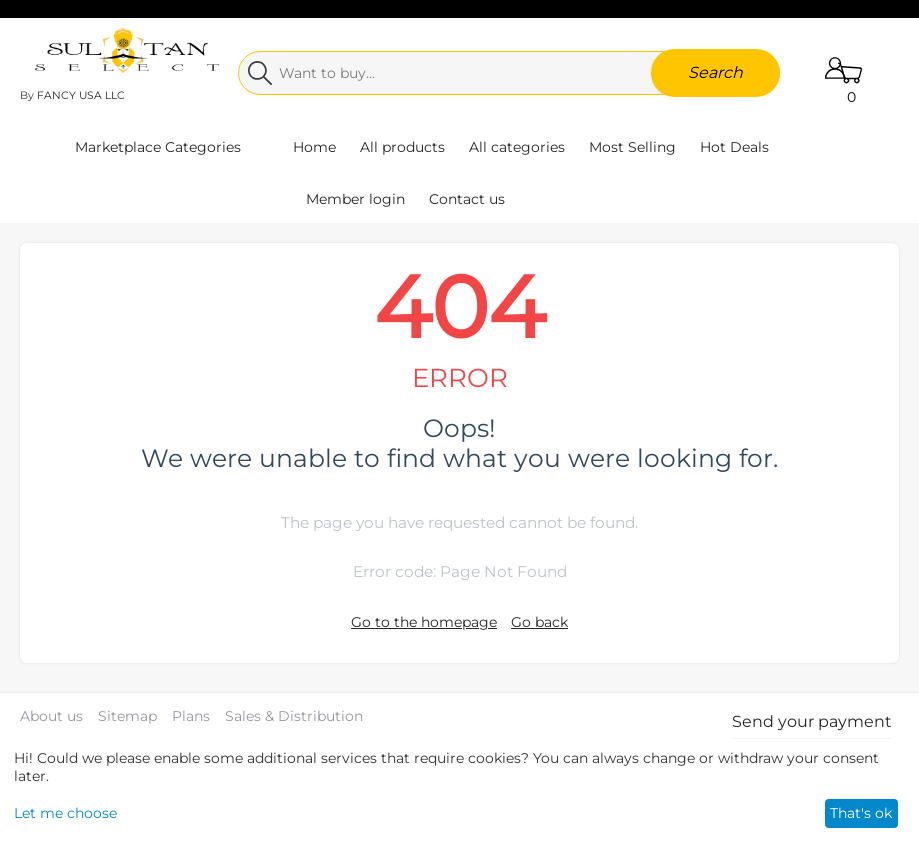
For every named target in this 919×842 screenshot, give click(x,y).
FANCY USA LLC (81, 95)
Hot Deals (734, 147)
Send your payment (812, 721)
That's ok (861, 813)
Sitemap (127, 716)
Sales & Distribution (294, 716)
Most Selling (632, 147)
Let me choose (65, 813)
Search (715, 72)
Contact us (467, 199)
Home (314, 147)
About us (51, 716)
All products (402, 147)
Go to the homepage (424, 622)
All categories (517, 147)
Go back (539, 622)
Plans (191, 716)
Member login (355, 199)
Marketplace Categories (158, 147)
